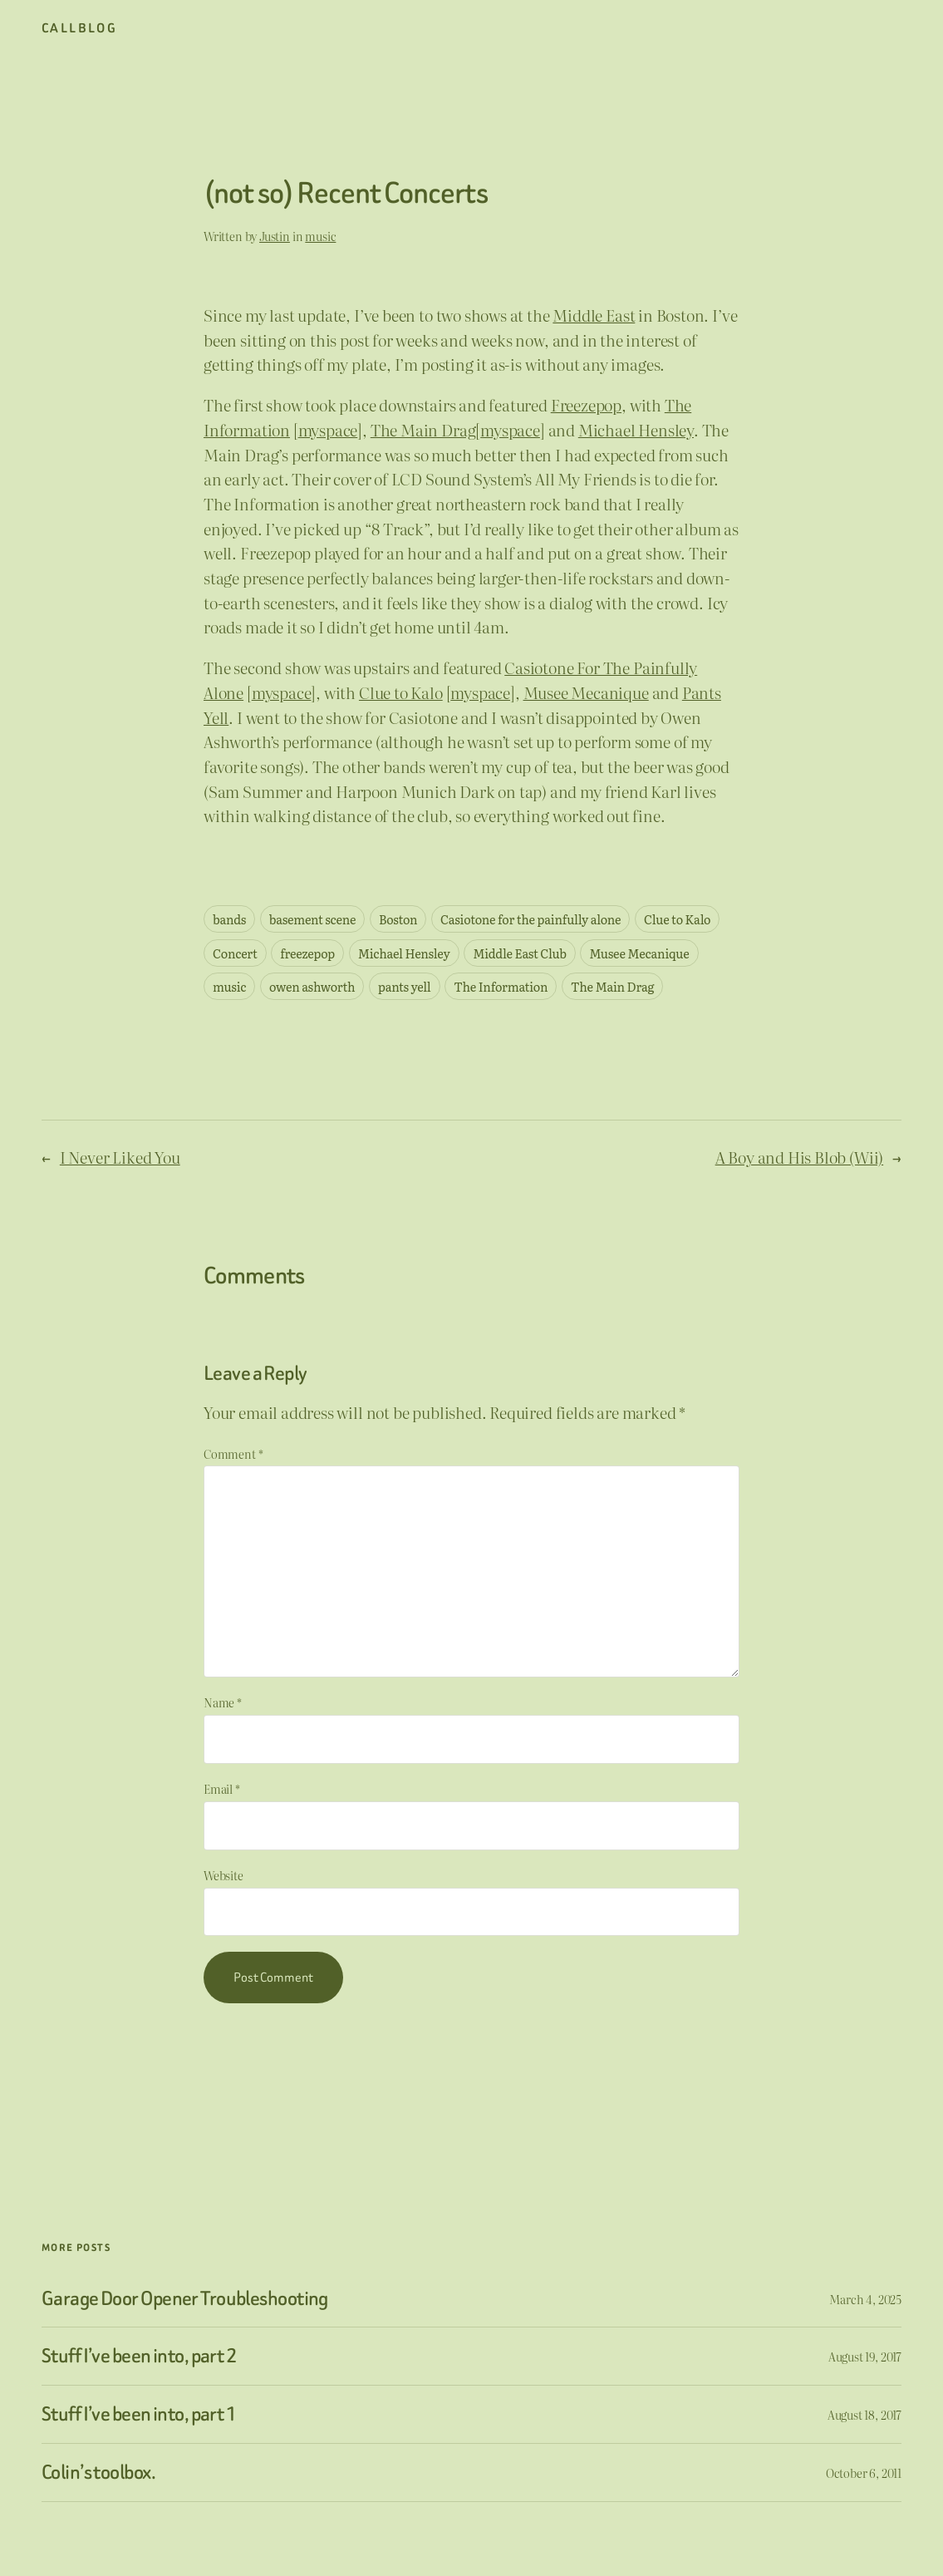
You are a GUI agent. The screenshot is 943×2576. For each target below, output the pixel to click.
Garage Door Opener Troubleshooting (185, 2299)
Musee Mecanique (586, 692)
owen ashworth (312, 986)
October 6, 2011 (863, 2472)
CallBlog (79, 28)
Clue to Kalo (401, 692)
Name (223, 1702)
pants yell (404, 986)
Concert (235, 953)
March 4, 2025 (865, 2299)
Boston (398, 919)
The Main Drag (423, 429)
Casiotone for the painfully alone (530, 919)
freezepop (307, 953)
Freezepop (586, 404)
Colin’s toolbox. (98, 2472)
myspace (328, 429)
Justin (274, 235)
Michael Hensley (636, 429)
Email (222, 1788)
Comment (233, 1453)
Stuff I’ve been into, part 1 (139, 2414)
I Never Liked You (120, 1157)
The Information (501, 986)
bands (229, 919)
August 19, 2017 (864, 2356)
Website (223, 1875)
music (320, 235)
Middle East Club (520, 953)
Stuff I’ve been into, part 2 (139, 2356)
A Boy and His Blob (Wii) (799, 1157)
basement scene (312, 919)
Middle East (594, 315)
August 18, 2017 (864, 2414)
